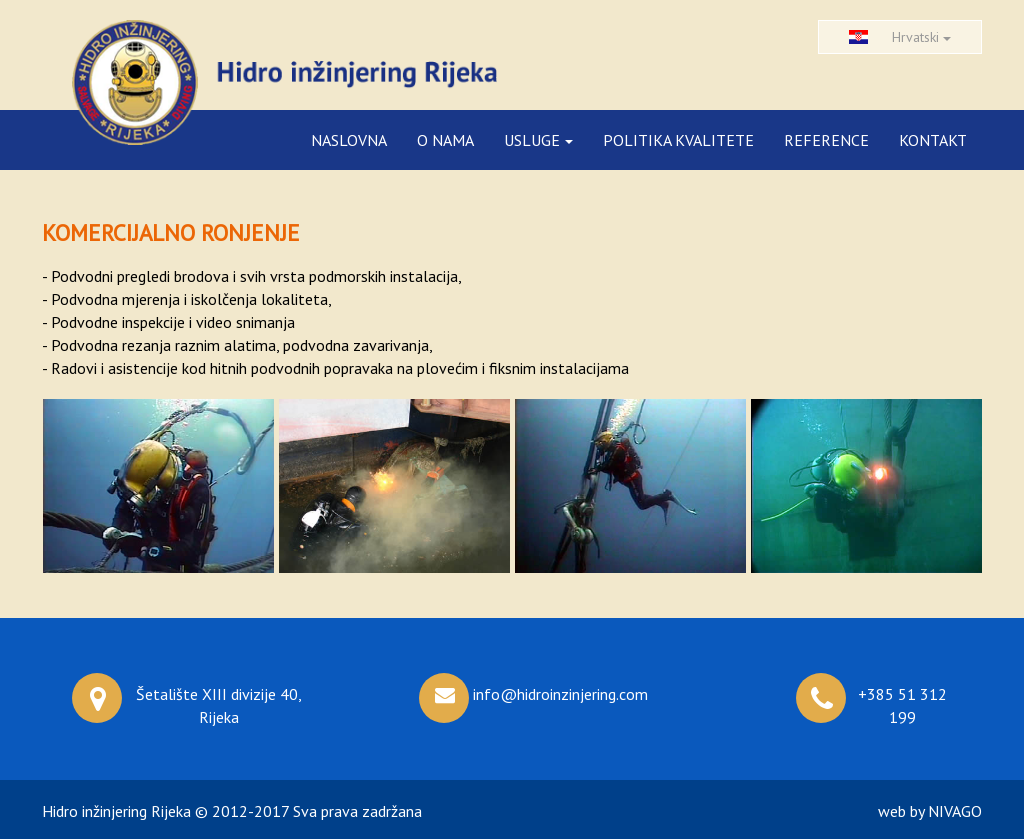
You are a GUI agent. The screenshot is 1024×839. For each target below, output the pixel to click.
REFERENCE (826, 140)
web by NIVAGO (930, 811)
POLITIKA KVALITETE (678, 140)
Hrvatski (900, 37)
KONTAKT (933, 140)
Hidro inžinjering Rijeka (116, 811)
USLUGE (538, 140)
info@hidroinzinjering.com (560, 694)
